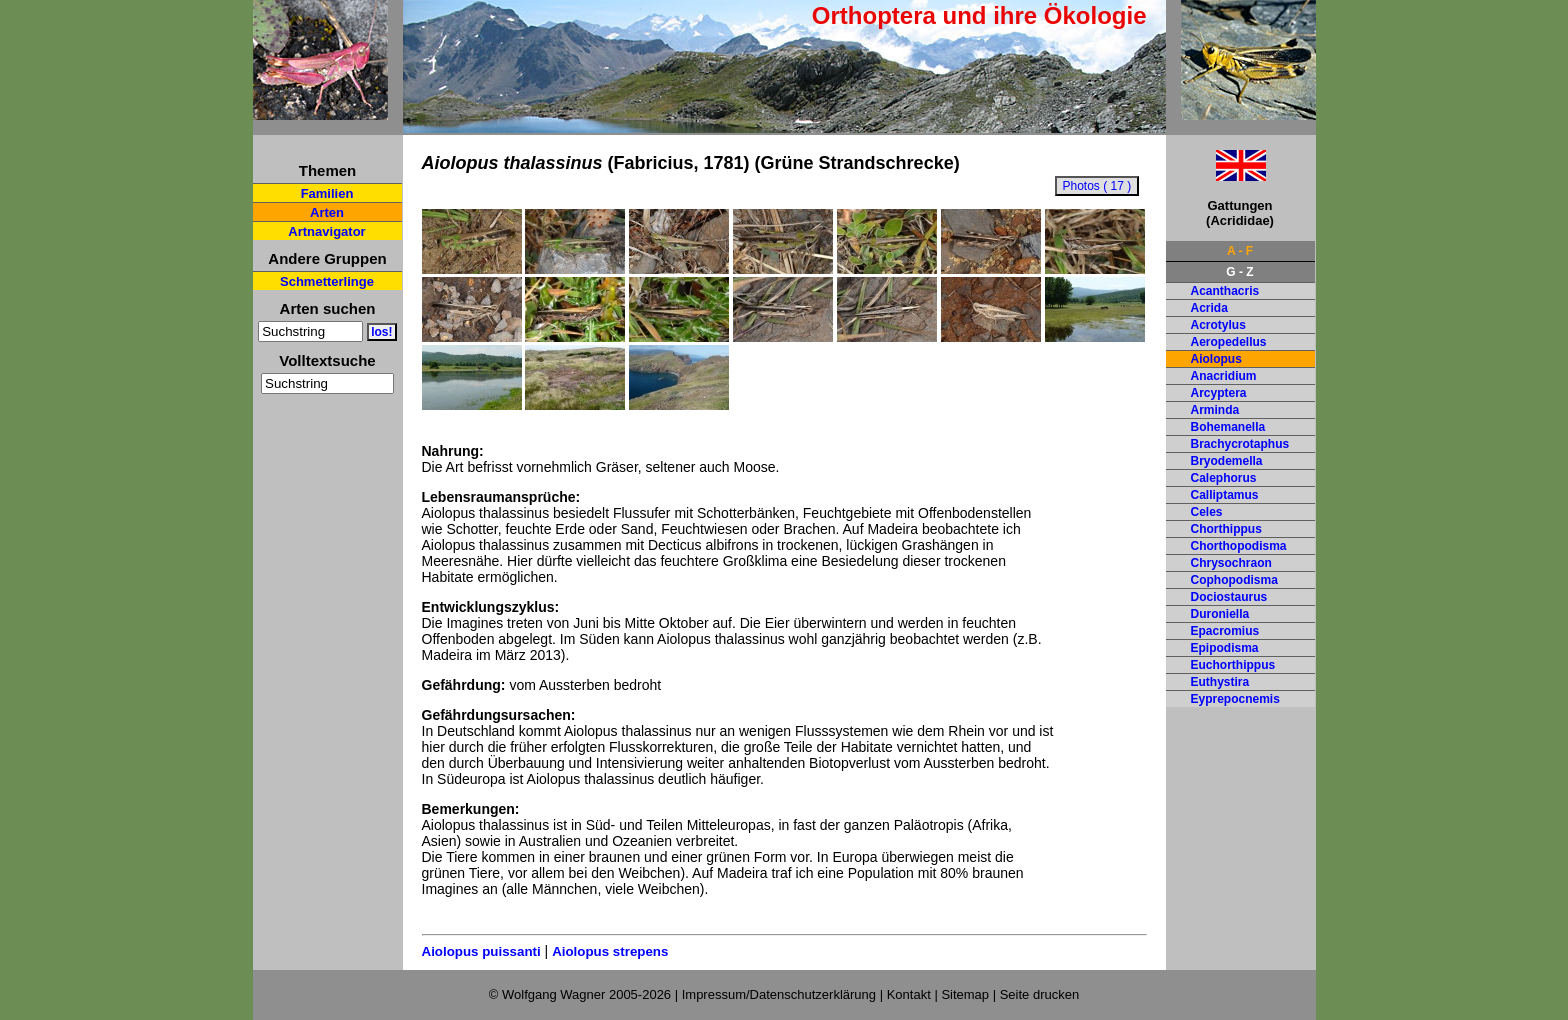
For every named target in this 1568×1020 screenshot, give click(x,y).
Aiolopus (1216, 359)
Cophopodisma (1234, 580)
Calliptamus (1225, 495)
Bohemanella (1228, 427)
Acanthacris (1225, 291)
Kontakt (909, 994)
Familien (327, 193)
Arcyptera (1219, 393)
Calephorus (1224, 478)
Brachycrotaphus (1240, 444)
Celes (1207, 512)
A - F (1240, 251)
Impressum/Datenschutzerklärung (779, 994)
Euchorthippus (1233, 665)
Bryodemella (1227, 461)
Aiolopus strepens (610, 951)
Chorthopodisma (1239, 546)
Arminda (1215, 410)
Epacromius (1225, 631)
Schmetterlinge (327, 281)
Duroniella (1220, 614)
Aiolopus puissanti (481, 951)
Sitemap (965, 994)
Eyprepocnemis (1235, 699)
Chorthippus (1226, 529)
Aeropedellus (1229, 342)
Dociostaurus (1229, 597)
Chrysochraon (1231, 563)
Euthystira (1220, 682)
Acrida (1209, 308)
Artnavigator (326, 231)
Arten (327, 212)
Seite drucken (1040, 994)
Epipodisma (1225, 648)
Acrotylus (1218, 325)
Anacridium (1224, 376)
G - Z (1239, 272)
